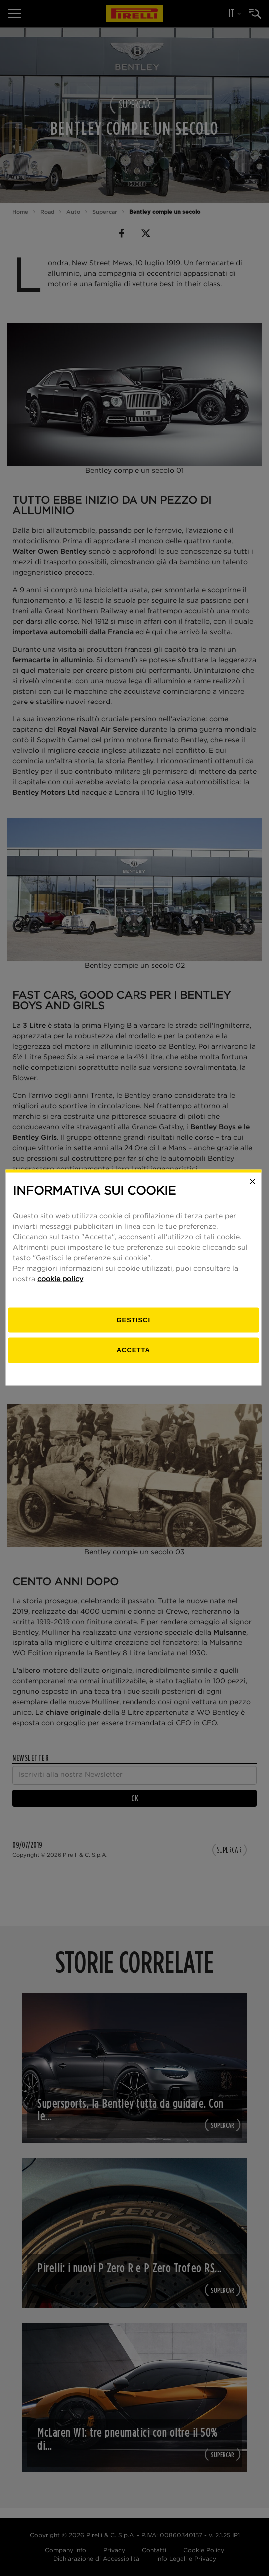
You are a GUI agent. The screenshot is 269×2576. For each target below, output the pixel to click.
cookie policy (62, 1290)
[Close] (253, 1192)
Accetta (134, 1360)
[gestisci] (134, 1331)
